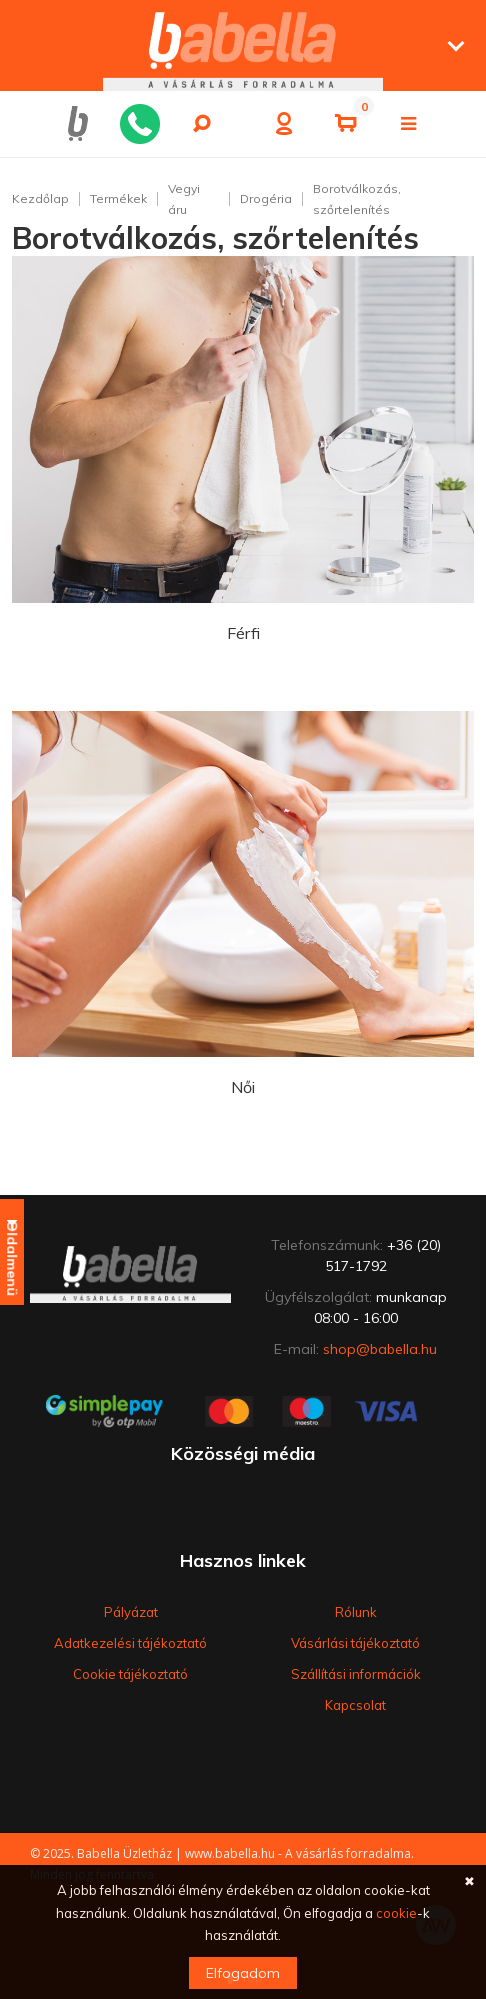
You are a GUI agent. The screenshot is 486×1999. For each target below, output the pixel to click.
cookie (396, 1913)
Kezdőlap (40, 198)
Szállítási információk (356, 1674)
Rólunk (356, 1612)
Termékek (118, 198)
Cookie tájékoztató (130, 1674)
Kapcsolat (355, 1705)
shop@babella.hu (380, 1349)
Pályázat (131, 1612)
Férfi (243, 633)
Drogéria (266, 198)
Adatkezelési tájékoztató (130, 1643)
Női (243, 1087)
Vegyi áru (184, 199)
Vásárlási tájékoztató (355, 1643)
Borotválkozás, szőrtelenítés (357, 199)
